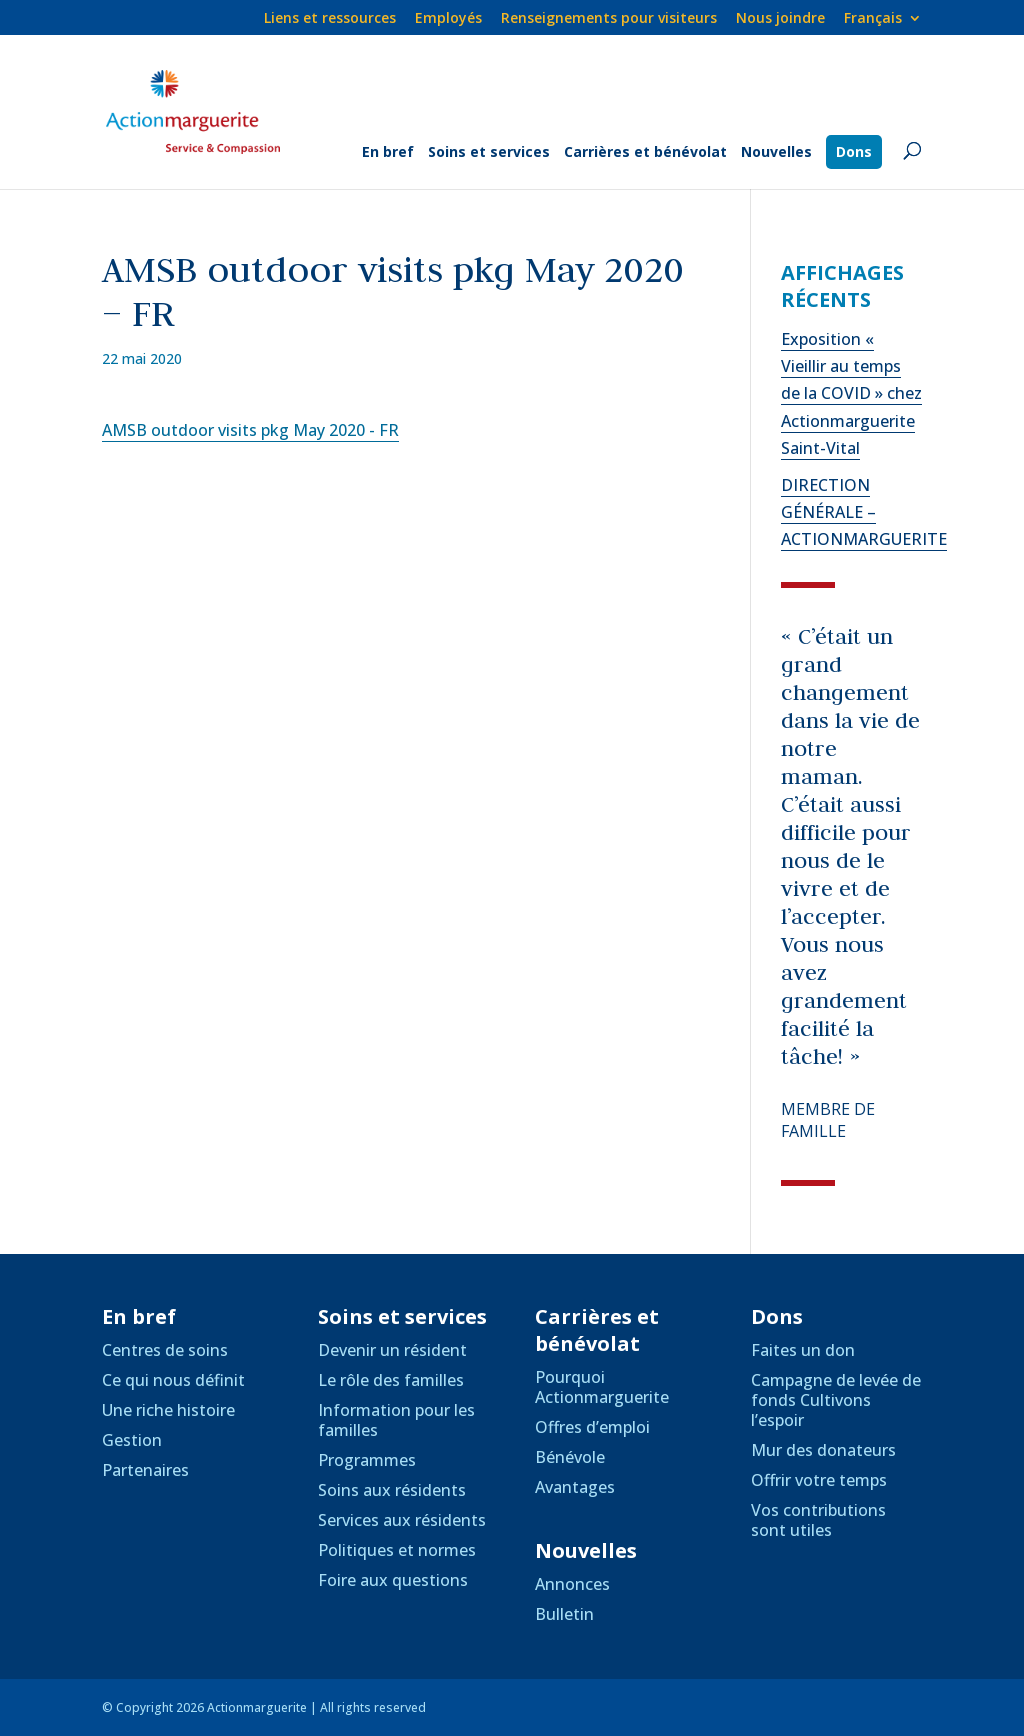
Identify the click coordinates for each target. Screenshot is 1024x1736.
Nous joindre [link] (780, 19)
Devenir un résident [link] (392, 1350)
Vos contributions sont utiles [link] (818, 1520)
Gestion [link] (132, 1440)
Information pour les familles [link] (396, 1420)
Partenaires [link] (145, 1470)
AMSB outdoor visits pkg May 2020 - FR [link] (250, 430)
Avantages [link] (575, 1487)
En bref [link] (388, 153)
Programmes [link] (367, 1460)
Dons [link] (854, 151)
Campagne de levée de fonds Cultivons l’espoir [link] (836, 1400)
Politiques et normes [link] (397, 1550)
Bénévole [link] (570, 1457)
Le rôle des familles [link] (391, 1380)
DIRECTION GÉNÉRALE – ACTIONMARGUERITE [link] (864, 512)
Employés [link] (448, 19)
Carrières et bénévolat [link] (645, 153)
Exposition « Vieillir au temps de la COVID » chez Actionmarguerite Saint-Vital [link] (851, 393)
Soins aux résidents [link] (392, 1490)
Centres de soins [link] (165, 1350)
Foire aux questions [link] (393, 1580)
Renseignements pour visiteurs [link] (609, 19)
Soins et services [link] (489, 153)
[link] (883, 23)
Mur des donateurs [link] (823, 1450)
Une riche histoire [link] (168, 1410)
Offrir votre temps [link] (819, 1480)
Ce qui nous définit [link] (173, 1380)
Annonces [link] (572, 1584)
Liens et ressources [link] (330, 19)
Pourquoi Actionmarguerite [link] (602, 1387)
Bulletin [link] (564, 1614)
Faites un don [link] (803, 1350)
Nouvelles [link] (776, 153)
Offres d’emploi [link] (592, 1427)
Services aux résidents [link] (402, 1520)
